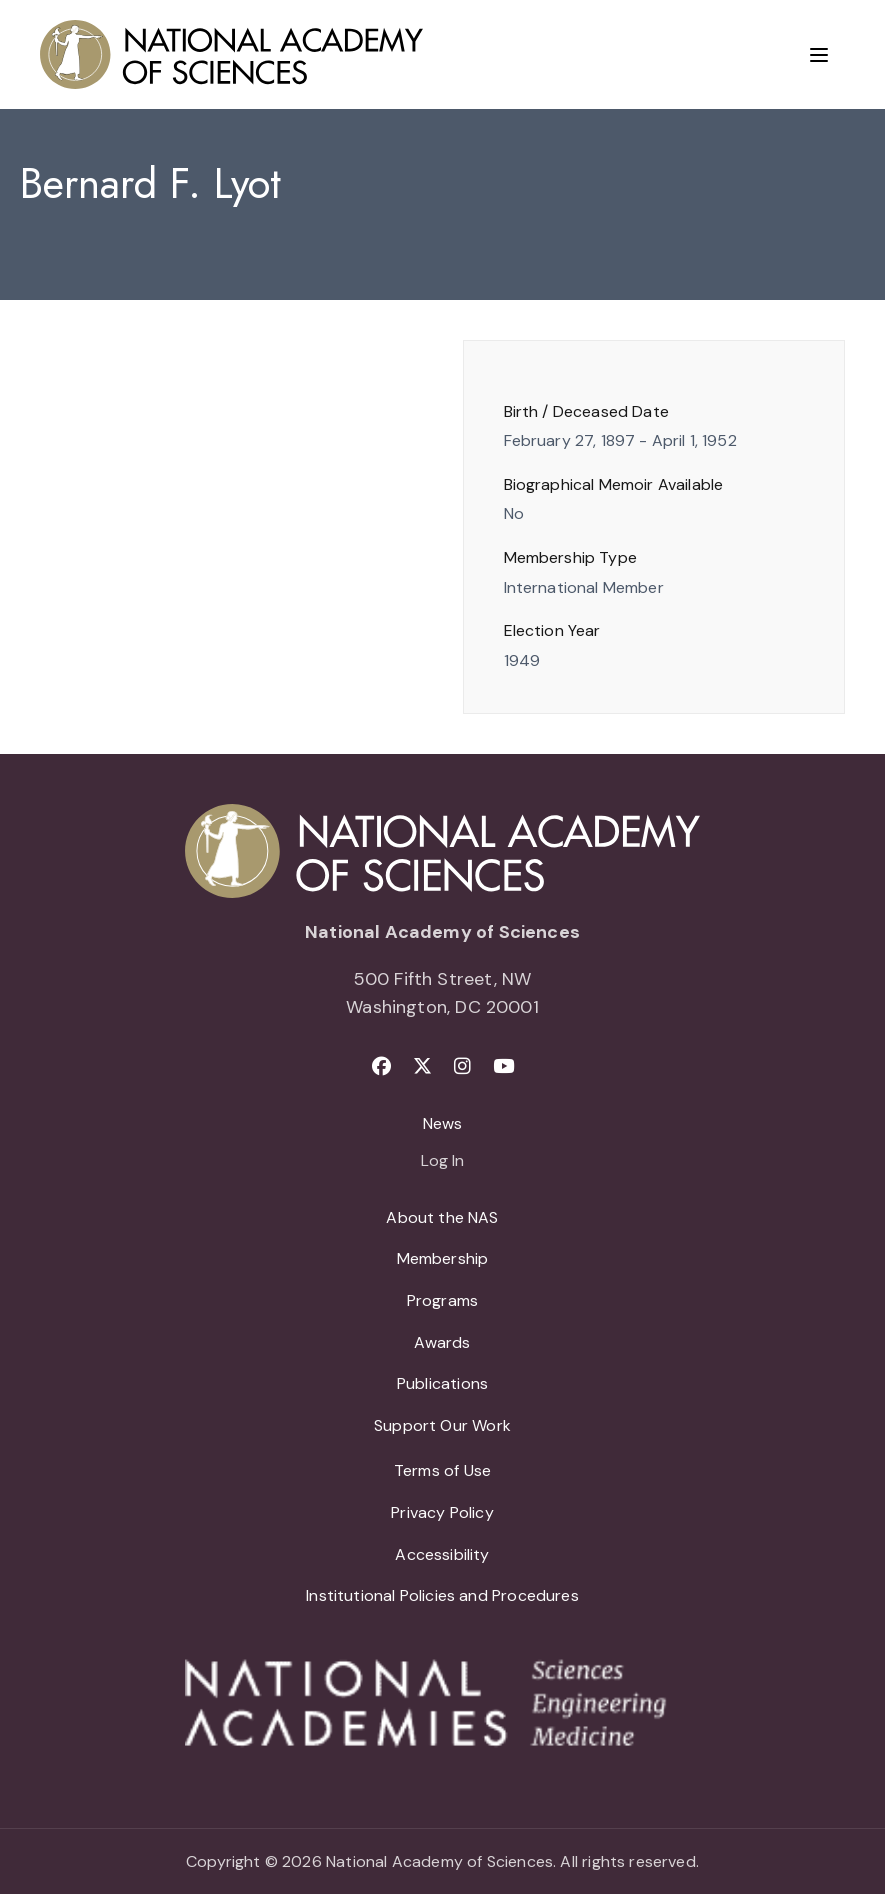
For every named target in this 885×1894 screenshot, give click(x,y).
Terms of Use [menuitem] (442, 1470)
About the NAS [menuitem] (442, 1217)
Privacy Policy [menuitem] (442, 1512)
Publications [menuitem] (442, 1383)
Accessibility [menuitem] (442, 1554)
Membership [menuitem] (443, 1258)
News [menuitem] (443, 1123)
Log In (442, 1162)
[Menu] (819, 55)
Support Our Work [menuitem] (442, 1425)
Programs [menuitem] (442, 1300)
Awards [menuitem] (442, 1342)
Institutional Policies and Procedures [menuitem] (442, 1595)
